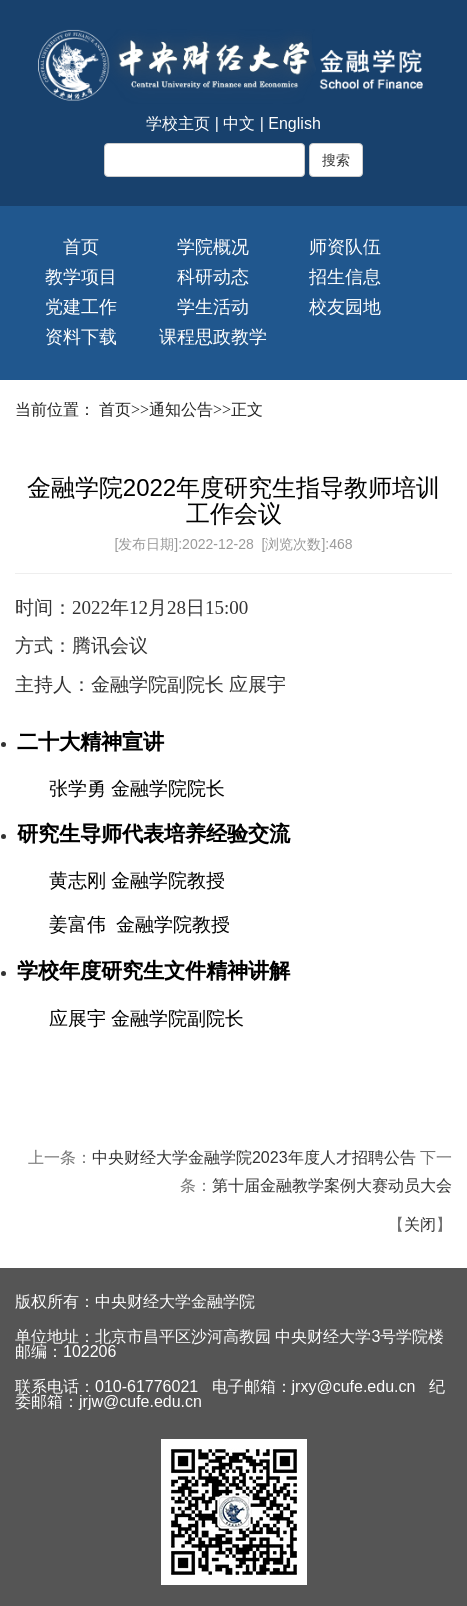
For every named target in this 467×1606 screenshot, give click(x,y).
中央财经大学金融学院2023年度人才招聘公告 (254, 1157)
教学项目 (81, 277)
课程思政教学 (213, 337)
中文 (239, 123)
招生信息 (345, 277)
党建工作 (81, 307)
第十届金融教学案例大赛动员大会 (332, 1185)
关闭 (420, 1224)
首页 (81, 247)
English (294, 123)
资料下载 (81, 337)
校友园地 (345, 307)
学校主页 (178, 123)
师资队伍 (345, 247)
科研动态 (213, 277)
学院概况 (213, 247)
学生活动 (213, 307)
